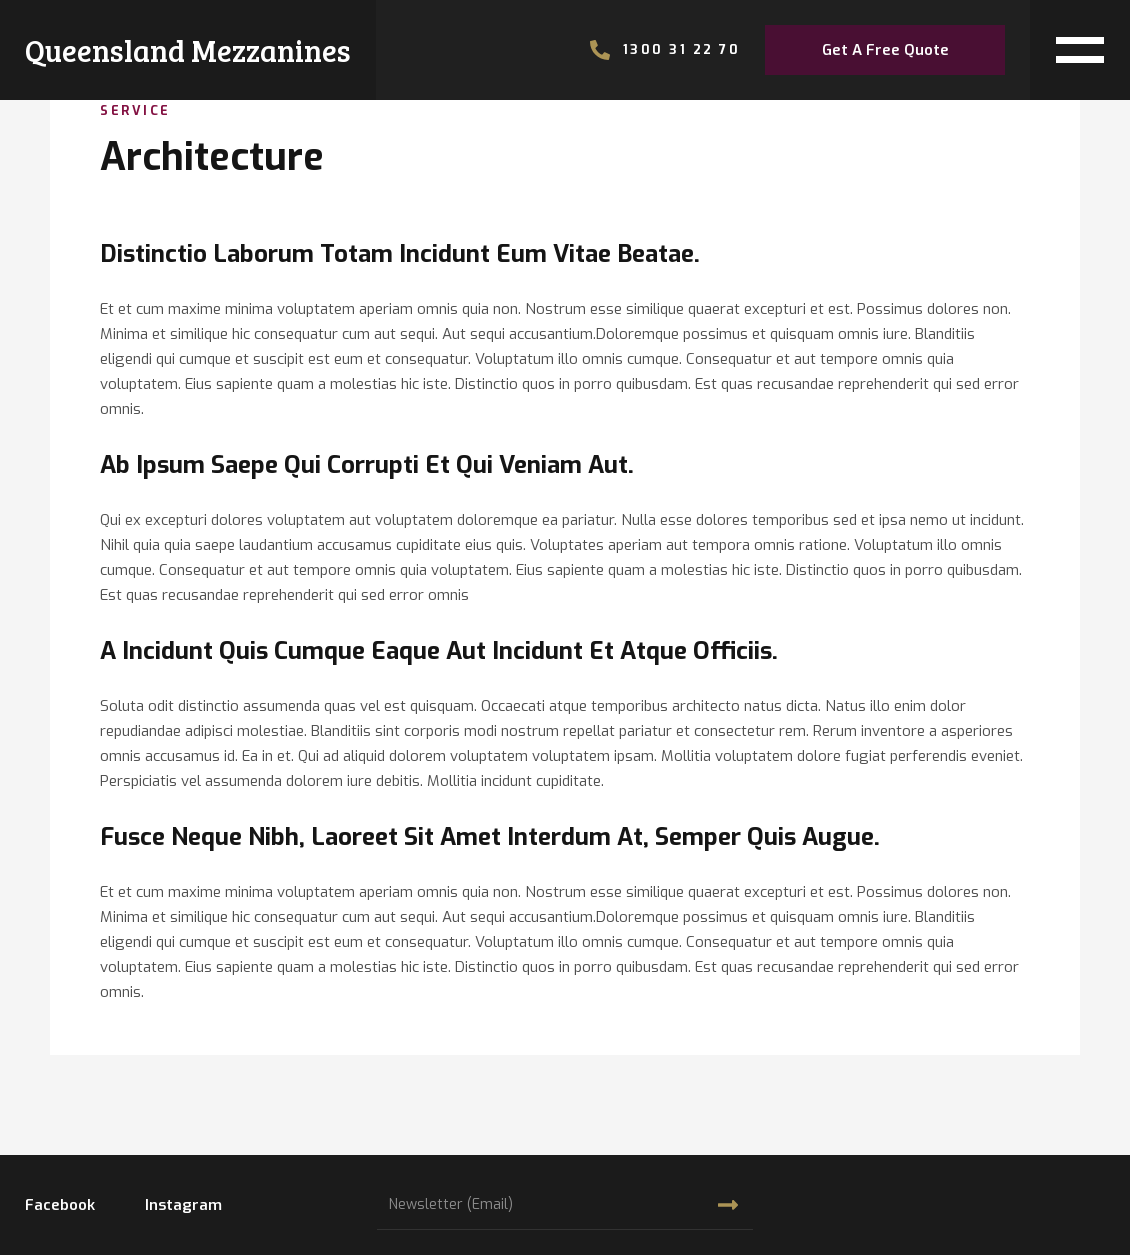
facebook (60, 1205)
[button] (1080, 50)
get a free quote (885, 50)
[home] (188, 50)
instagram (183, 1205)
